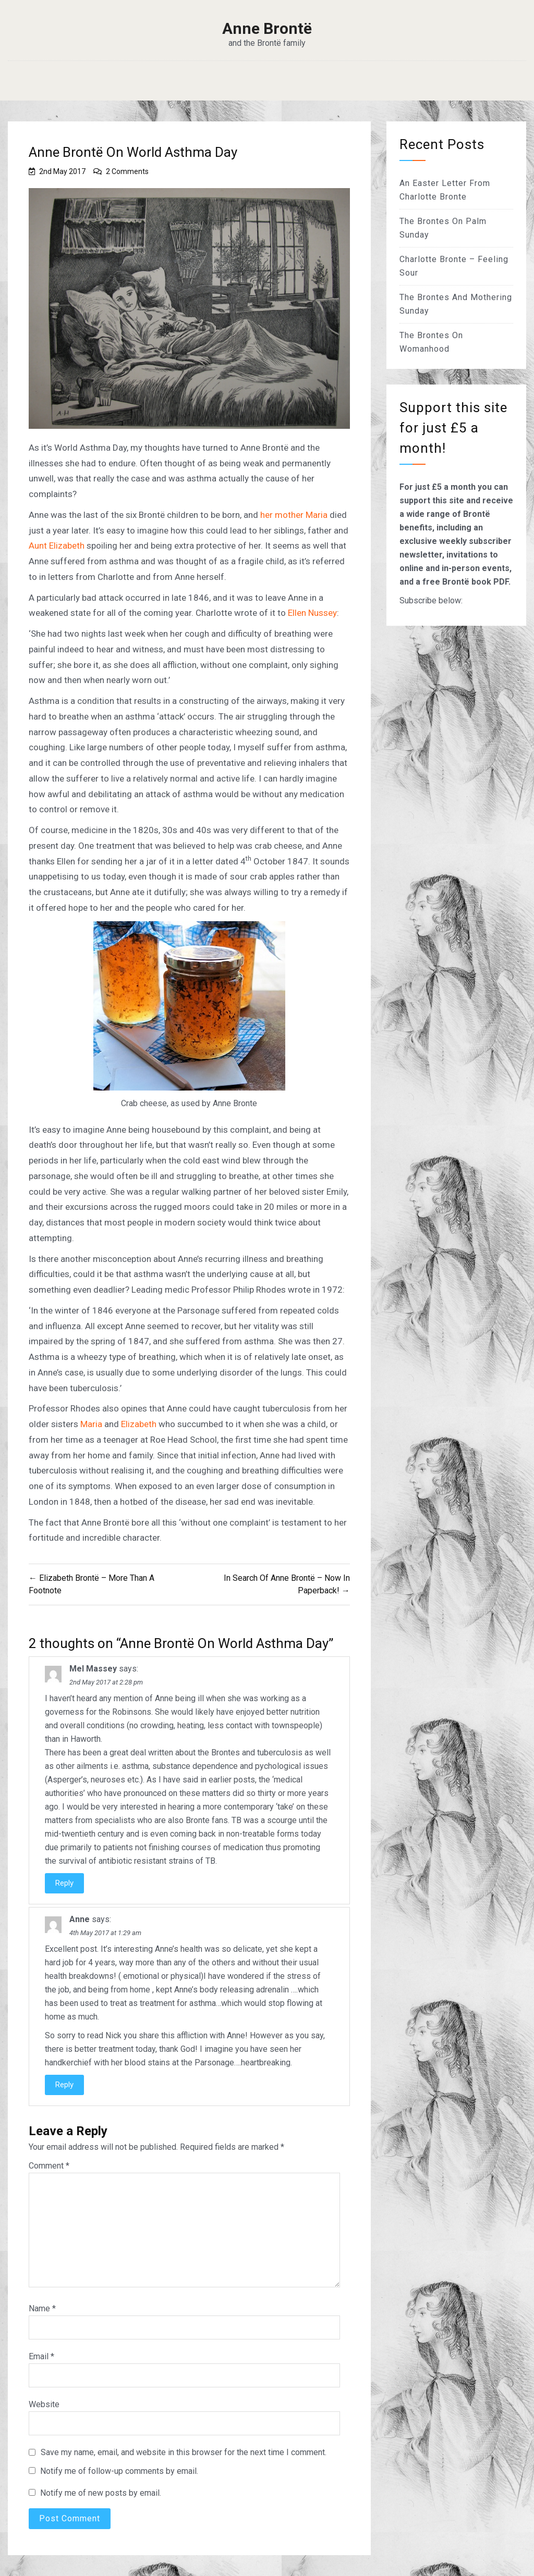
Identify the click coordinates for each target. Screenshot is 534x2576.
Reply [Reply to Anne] (64, 2084)
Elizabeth (138, 1424)
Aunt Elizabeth (58, 545)
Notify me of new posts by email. (100, 2493)
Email (41, 2356)
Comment (49, 2166)
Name (42, 2308)
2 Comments (127, 171)
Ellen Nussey (312, 613)
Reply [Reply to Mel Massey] (64, 1883)
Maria (91, 1424)
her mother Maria (293, 515)
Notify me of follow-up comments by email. (119, 2471)
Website (44, 2404)
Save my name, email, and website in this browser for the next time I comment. (183, 2452)
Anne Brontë (267, 28)
